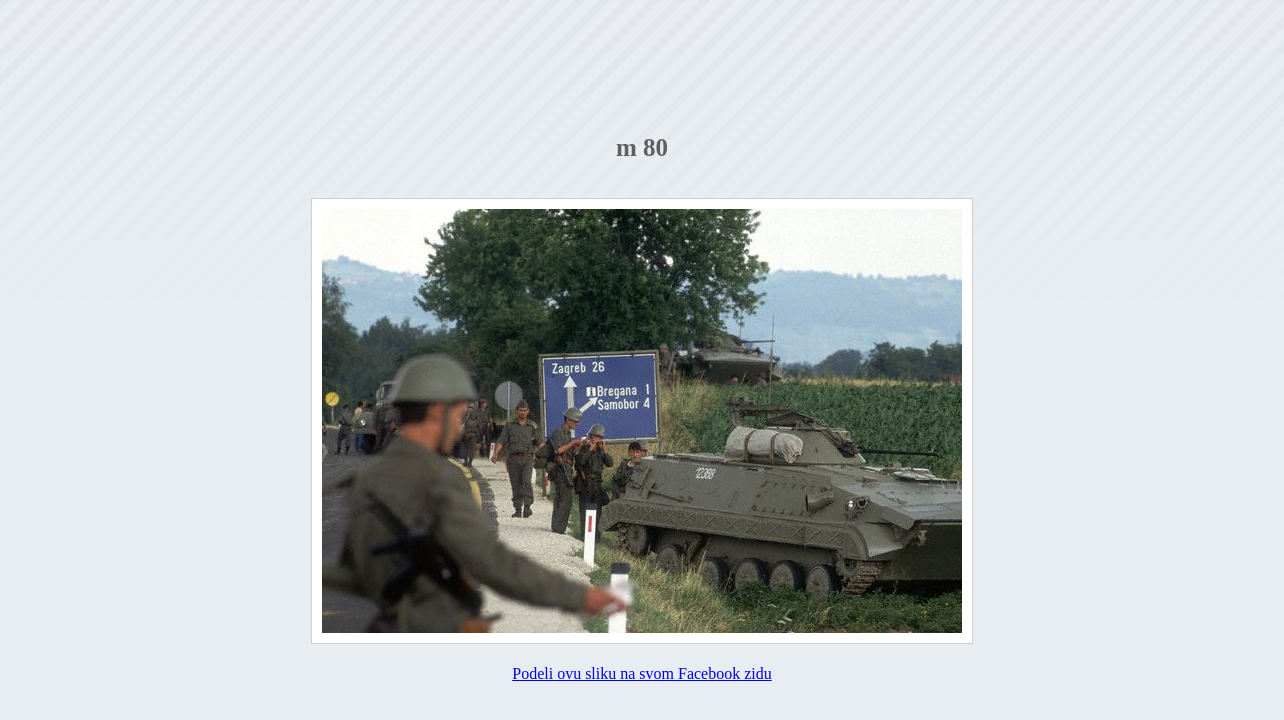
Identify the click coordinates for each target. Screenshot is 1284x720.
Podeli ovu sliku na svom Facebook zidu (642, 673)
